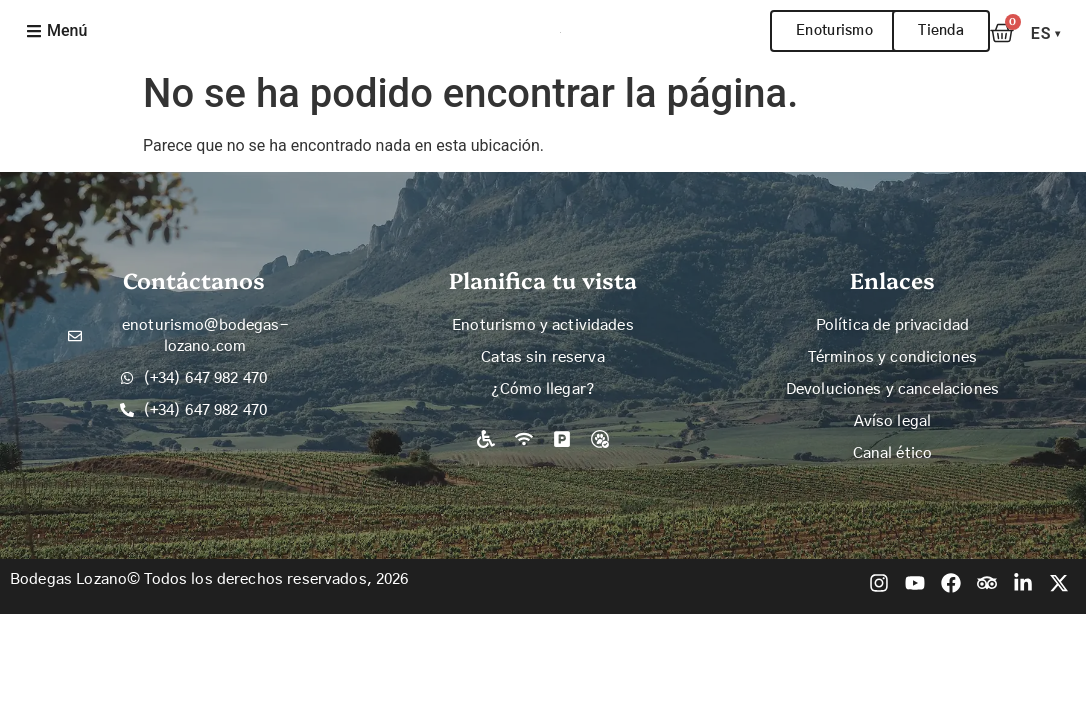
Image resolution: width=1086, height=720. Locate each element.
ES (1046, 33)
